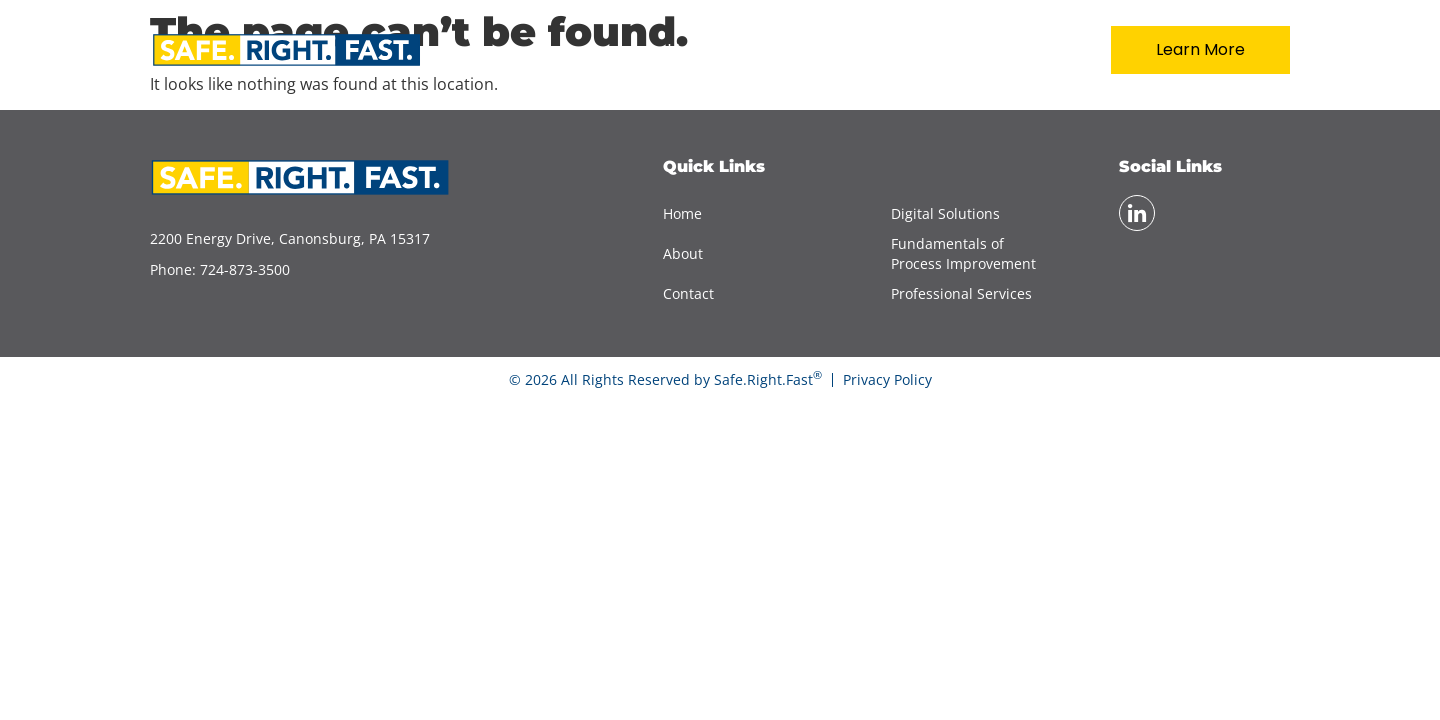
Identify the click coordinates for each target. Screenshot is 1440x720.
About (793, 50)
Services (902, 50)
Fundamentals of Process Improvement (963, 253)
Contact (1019, 50)
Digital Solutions (945, 213)
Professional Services (961, 293)
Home (692, 50)
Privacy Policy (887, 379)
